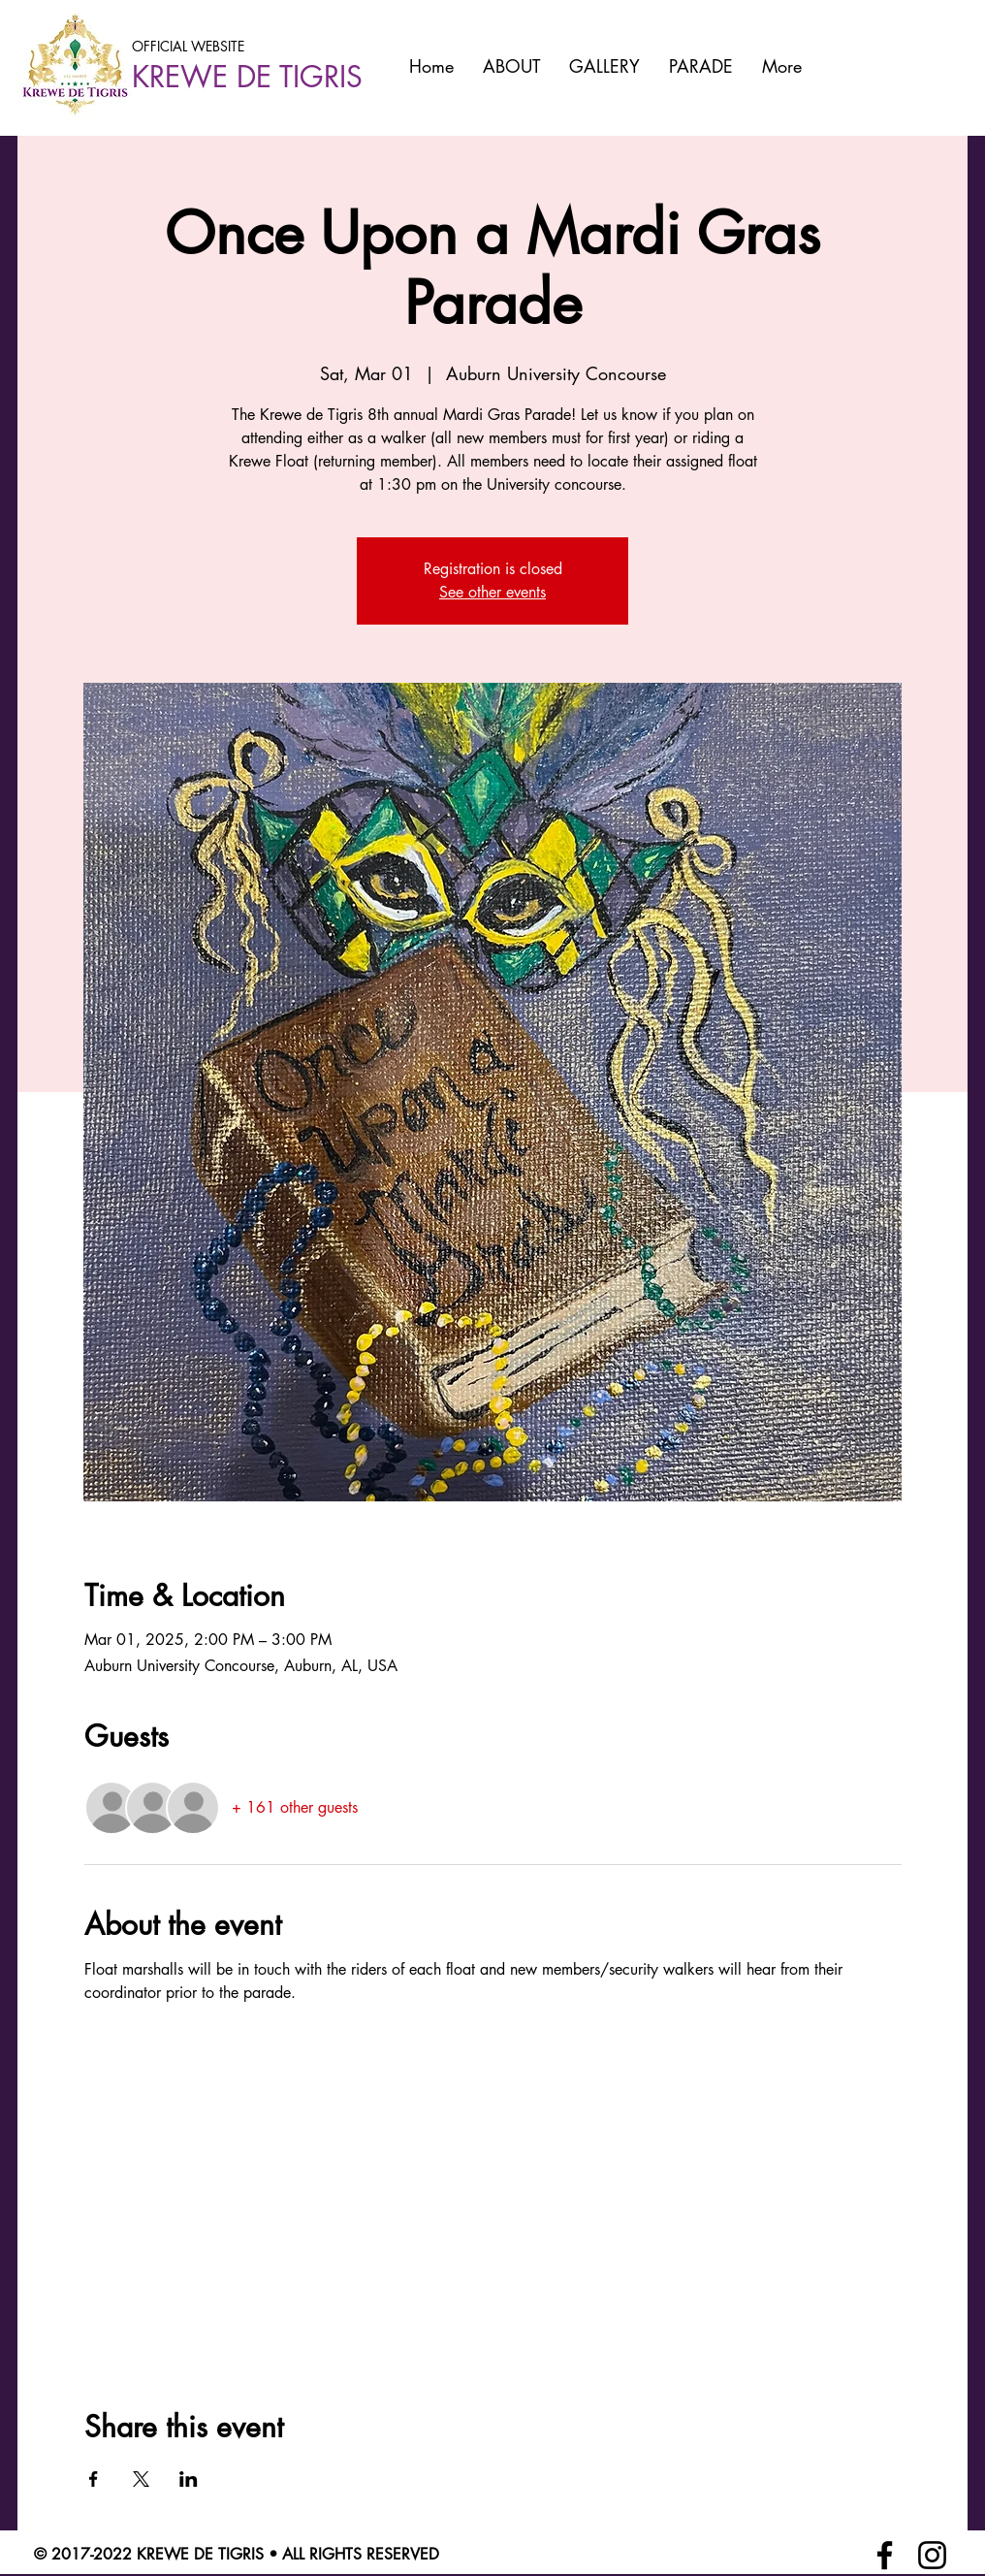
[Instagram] (932, 2555)
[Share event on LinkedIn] (188, 2479)
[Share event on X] (141, 2479)
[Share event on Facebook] (93, 2479)
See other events (492, 592)
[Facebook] (885, 2555)
